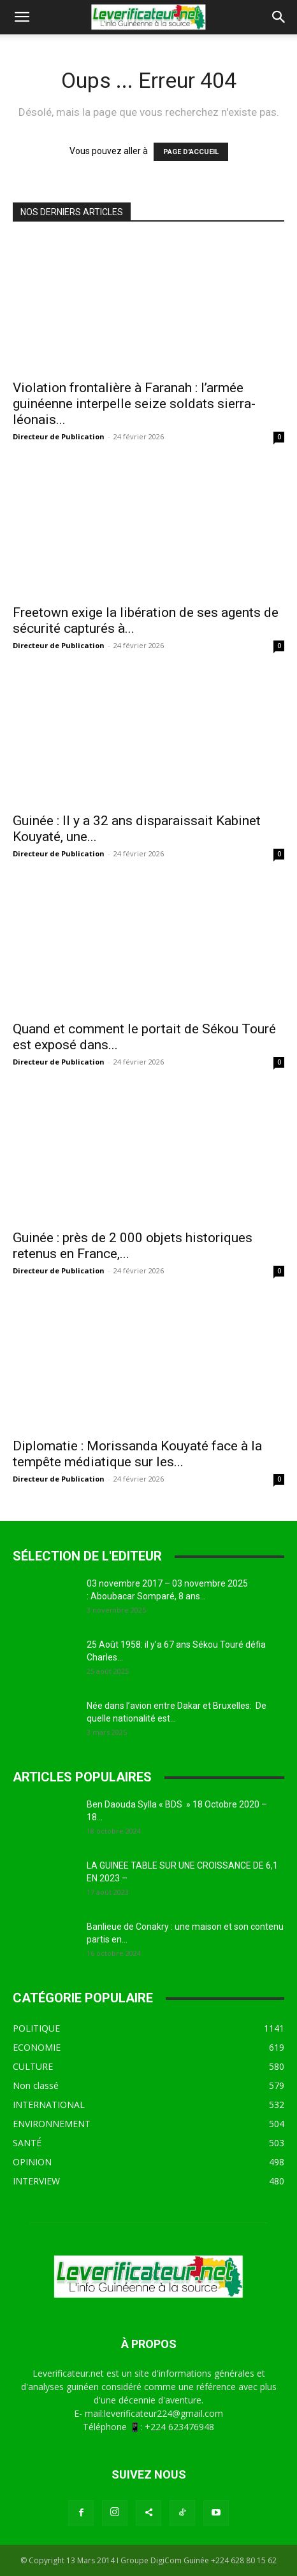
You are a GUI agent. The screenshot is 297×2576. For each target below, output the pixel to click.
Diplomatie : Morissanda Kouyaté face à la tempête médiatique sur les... (137, 1453)
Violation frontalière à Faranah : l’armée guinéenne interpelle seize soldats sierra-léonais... (134, 403)
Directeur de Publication (59, 436)
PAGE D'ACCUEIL (191, 152)
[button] (21, 17)
